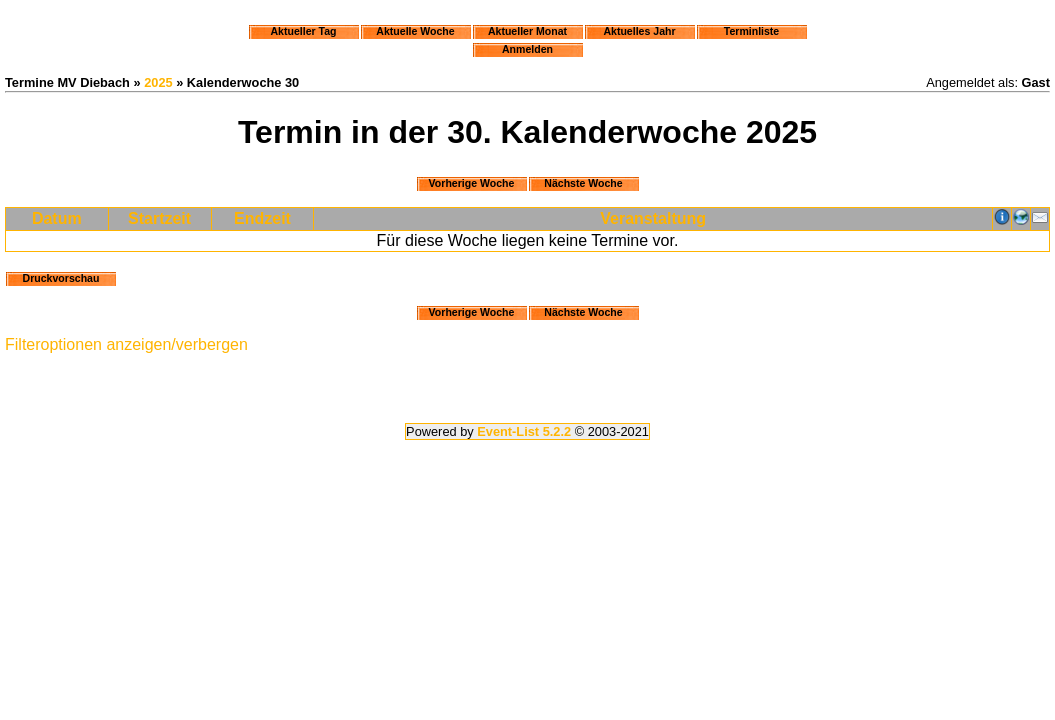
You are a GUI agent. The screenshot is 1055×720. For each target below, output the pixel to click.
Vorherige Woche (472, 183)
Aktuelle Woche (415, 31)
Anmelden (527, 49)
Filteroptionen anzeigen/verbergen (126, 344)
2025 (158, 82)
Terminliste (751, 31)
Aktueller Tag (303, 31)
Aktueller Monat (527, 31)
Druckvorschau (61, 278)
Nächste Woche (583, 183)
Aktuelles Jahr (639, 31)
